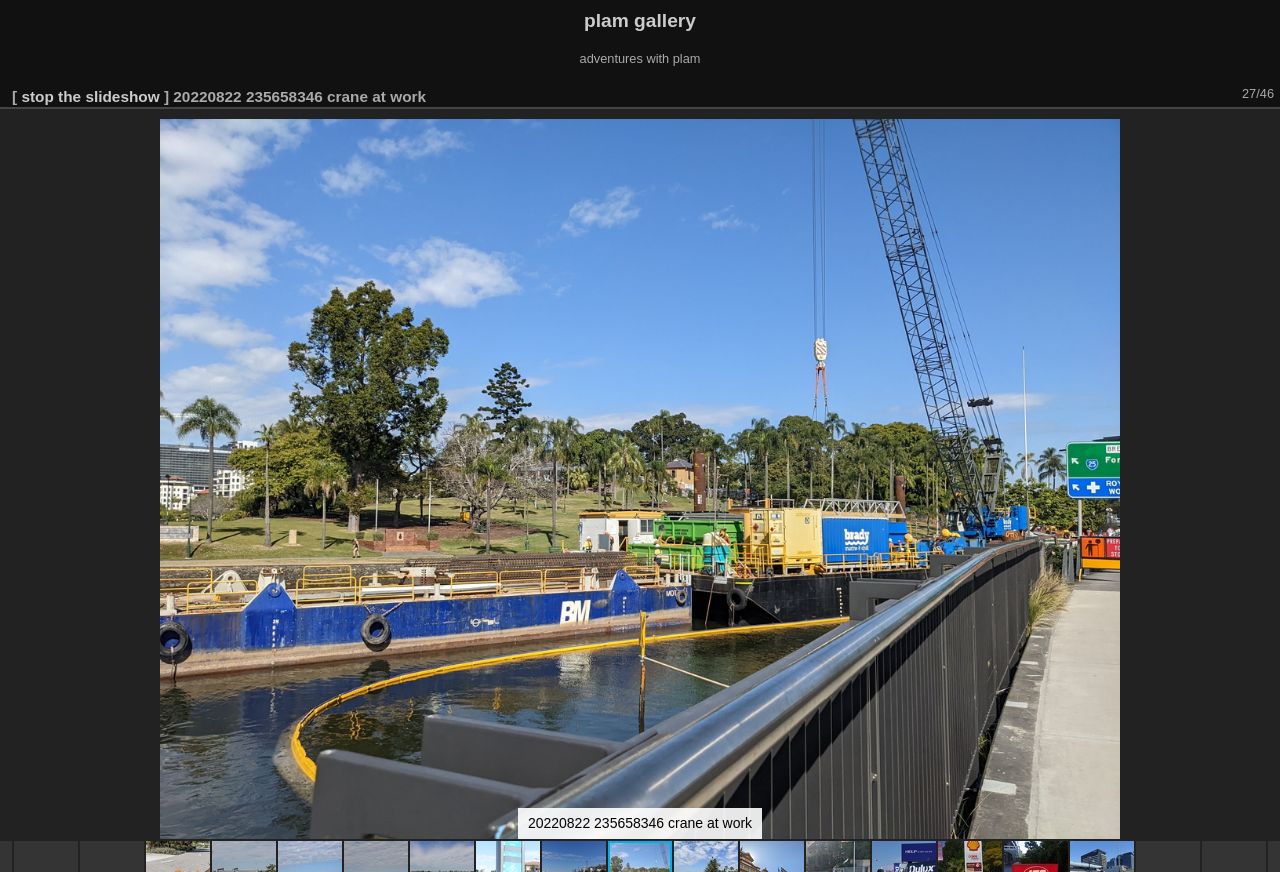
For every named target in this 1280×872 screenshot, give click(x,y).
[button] (1262, 137)
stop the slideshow (90, 96)
